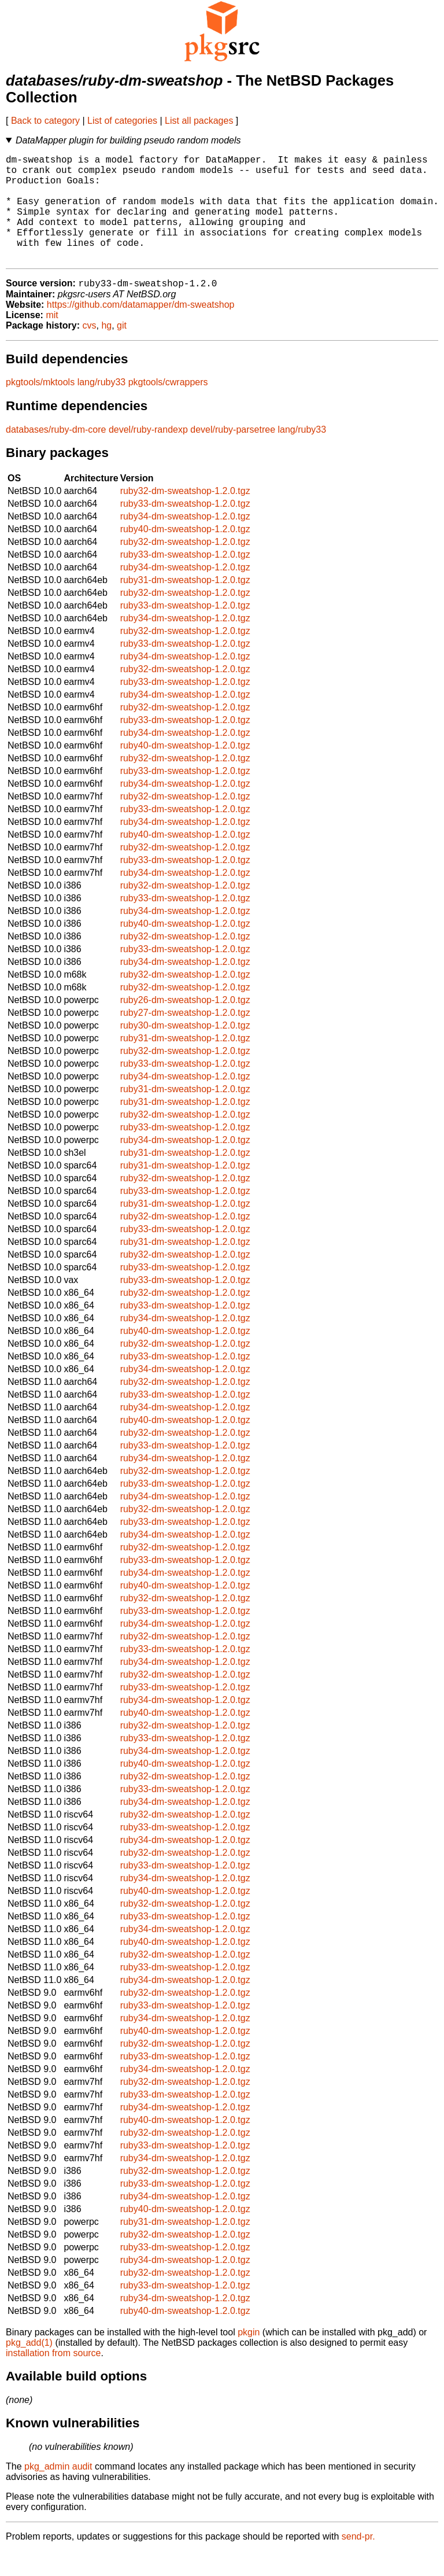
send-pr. (358, 2561)
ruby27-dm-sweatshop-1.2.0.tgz (185, 1037)
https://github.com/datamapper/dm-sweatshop (141, 329)
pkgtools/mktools (40, 407)
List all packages (199, 121)
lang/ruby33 (101, 407)
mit (52, 340)
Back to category (45, 121)
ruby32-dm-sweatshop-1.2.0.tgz (185, 516)
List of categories (122, 121)
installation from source (53, 2378)
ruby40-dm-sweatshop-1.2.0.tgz (185, 554)
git (122, 350)
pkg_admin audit (58, 2491)
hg (106, 350)
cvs (90, 350)
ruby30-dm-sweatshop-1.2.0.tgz (185, 1050)
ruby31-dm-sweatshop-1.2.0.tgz (185, 605)
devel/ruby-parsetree (232, 454)
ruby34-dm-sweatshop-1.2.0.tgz (185, 541)
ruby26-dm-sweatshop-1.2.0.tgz (185, 1025)
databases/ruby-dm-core (56, 454)
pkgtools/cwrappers (168, 407)
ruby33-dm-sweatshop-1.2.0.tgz (185, 528)
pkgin (249, 2357)
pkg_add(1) (29, 2367)
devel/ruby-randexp (148, 454)
